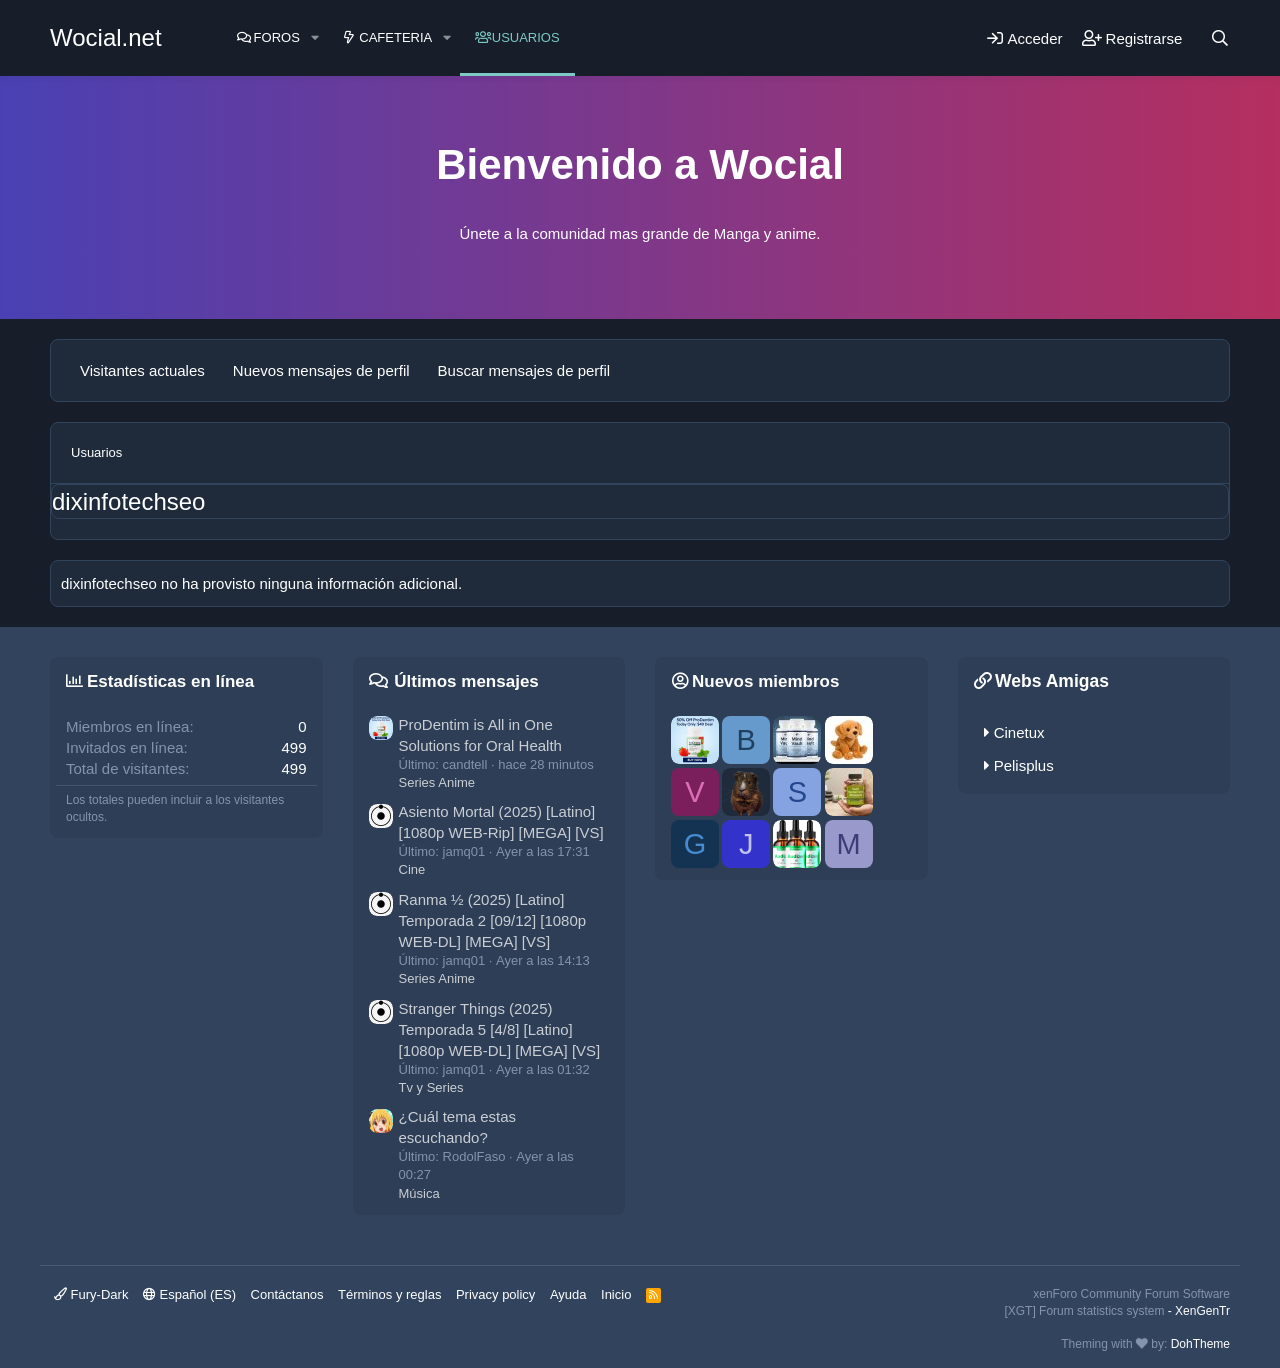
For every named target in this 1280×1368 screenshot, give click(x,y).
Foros (277, 37)
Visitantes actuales (142, 370)
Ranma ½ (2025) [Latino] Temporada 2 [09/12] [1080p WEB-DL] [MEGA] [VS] (493, 920)
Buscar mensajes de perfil (524, 370)
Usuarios (526, 37)
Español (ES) (189, 1294)
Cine (412, 869)
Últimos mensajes (466, 681)
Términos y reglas (389, 1294)
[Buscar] (1220, 38)
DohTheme (1200, 1344)
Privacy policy (495, 1294)
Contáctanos (287, 1294)
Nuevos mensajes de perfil (321, 370)
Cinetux (1019, 732)
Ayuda (568, 1294)
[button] (315, 38)
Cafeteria (395, 37)
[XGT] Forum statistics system (1117, 1311)
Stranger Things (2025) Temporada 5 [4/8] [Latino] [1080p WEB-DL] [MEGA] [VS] (500, 1029)
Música (419, 1193)
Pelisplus (1024, 765)
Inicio (616, 1294)
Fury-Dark (91, 1294)
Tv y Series (431, 1087)
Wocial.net (106, 37)
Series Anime (437, 782)
